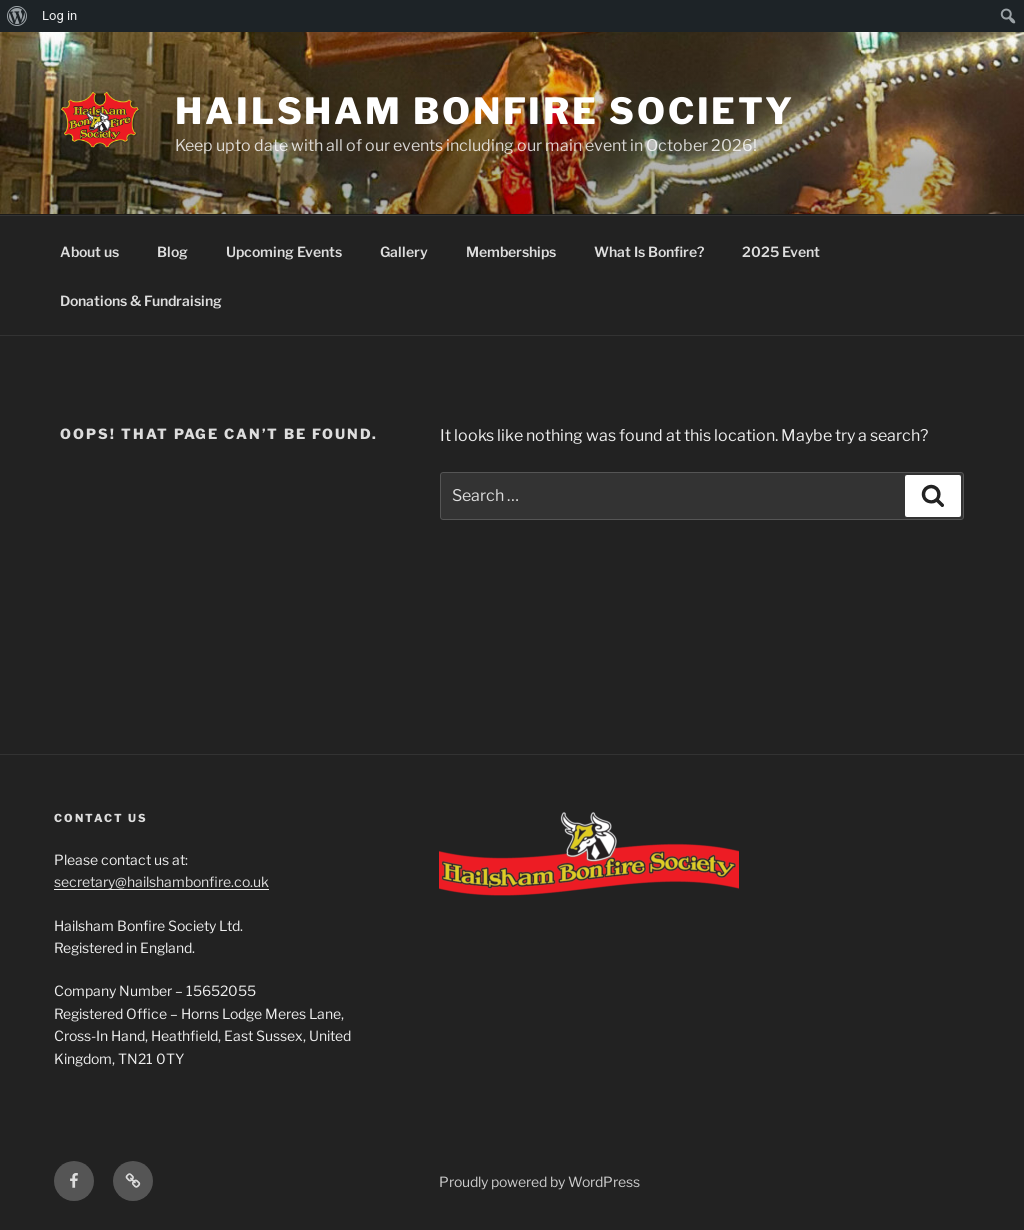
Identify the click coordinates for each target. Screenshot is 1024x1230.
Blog (172, 251)
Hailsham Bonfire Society (485, 111)
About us (89, 251)
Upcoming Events (284, 251)
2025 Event (781, 251)
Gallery (404, 251)
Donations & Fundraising (141, 300)
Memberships (511, 251)
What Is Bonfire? (649, 251)
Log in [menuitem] (59, 15)
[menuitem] (17, 16)
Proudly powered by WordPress (539, 1181)
